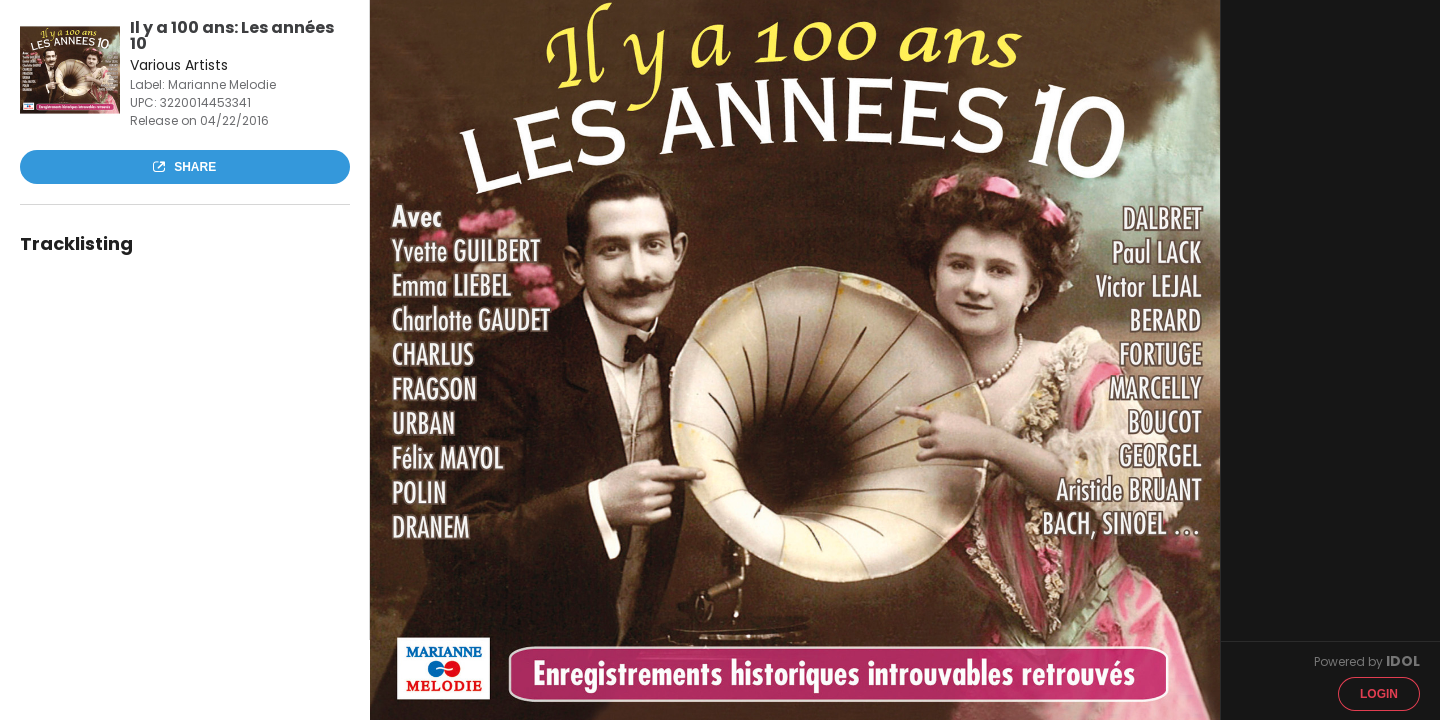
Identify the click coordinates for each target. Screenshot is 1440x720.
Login (1379, 694)
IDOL (1403, 661)
